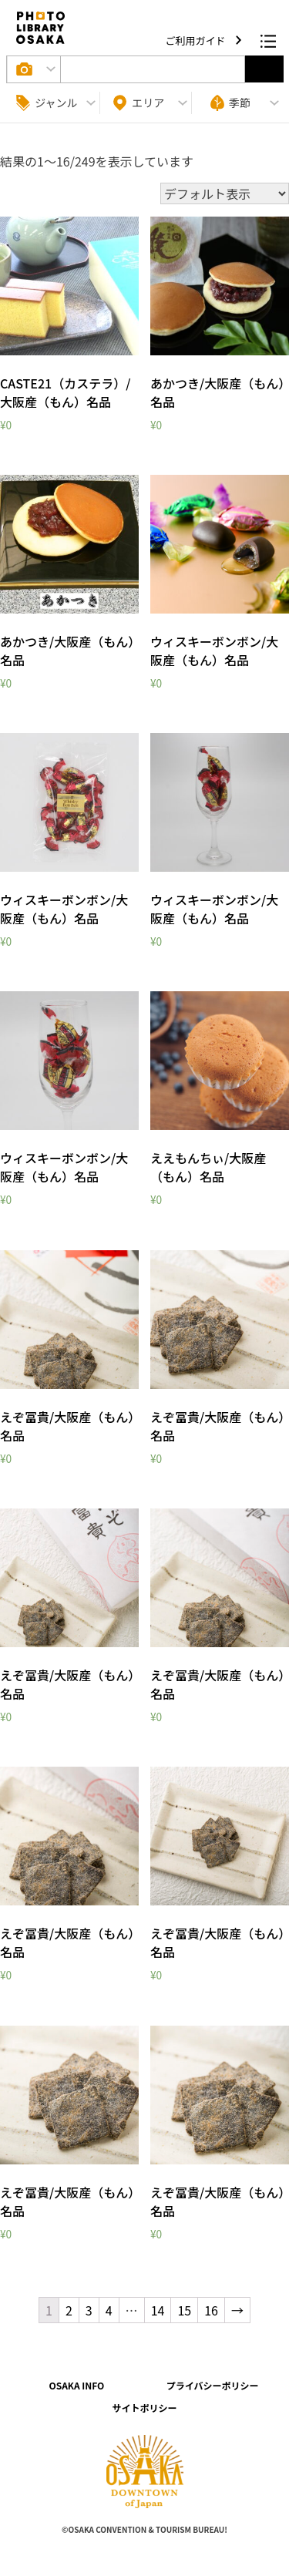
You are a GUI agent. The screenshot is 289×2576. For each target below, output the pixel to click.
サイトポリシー (144, 2407)
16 (211, 2310)
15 (184, 2310)
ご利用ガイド (197, 40)
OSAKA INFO (76, 2385)
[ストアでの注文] (224, 193)
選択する (264, 68)
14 (158, 2310)
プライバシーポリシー (212, 2385)
